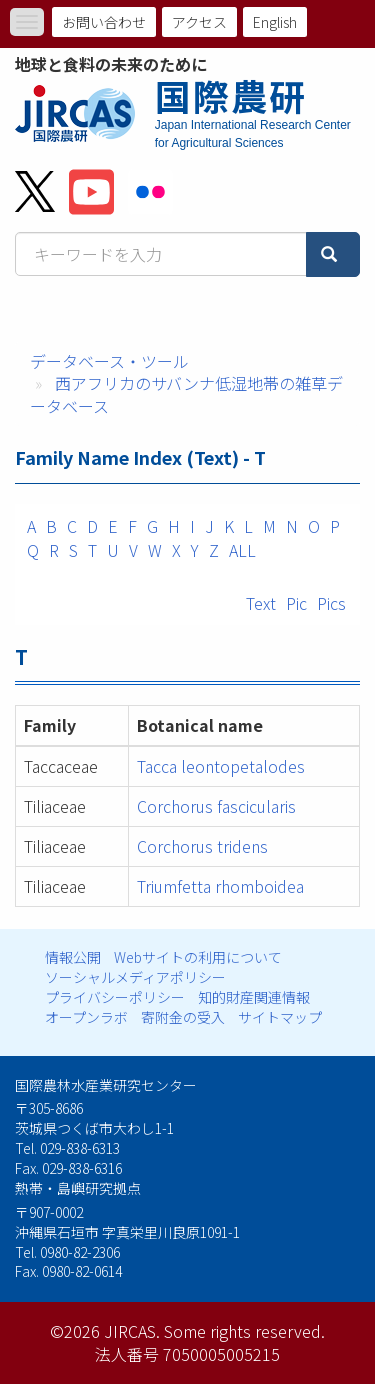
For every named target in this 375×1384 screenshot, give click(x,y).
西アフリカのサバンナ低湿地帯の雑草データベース (186, 394)
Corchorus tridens (202, 846)
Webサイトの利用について (198, 957)
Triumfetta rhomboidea (220, 886)
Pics (331, 603)
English (275, 22)
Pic (296, 603)
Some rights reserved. (244, 1331)
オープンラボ (86, 1017)
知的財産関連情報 (254, 997)
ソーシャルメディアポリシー (135, 977)
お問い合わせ (104, 22)
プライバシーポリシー (115, 997)
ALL (242, 550)
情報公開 (73, 957)
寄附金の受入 (183, 1017)
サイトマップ (280, 1017)
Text (261, 603)
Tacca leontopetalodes (221, 766)
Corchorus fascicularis (216, 806)
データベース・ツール (109, 361)
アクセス (199, 22)
